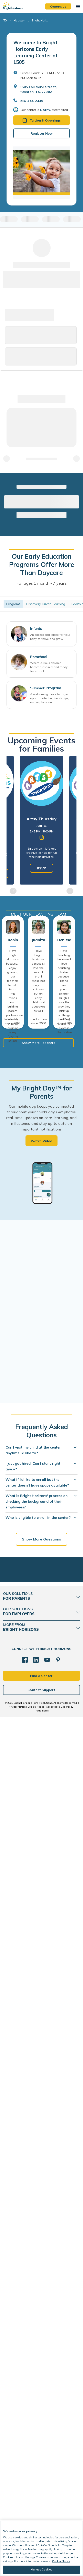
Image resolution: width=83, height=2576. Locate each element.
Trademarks (41, 1710)
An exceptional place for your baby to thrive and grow (50, 637)
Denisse (64, 940)
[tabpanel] (41, 820)
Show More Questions (41, 1539)
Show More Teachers (38, 1042)
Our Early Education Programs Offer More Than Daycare (41, 564)
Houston (19, 20)
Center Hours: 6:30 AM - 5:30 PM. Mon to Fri (42, 75)
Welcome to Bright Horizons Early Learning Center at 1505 (35, 52)
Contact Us (58, 6)
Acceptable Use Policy (59, 1706)
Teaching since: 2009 (64, 1021)
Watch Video (41, 1141)
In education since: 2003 (12, 1021)
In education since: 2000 (38, 1021)
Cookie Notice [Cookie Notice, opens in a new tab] (61, 2561)
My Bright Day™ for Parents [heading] (41, 1092)
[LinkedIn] (36, 1659)
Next (69, 891)
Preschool (38, 656)
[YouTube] (47, 1659)
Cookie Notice (36, 1706)
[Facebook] (25, 1659)
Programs (13, 604)
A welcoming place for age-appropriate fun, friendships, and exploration (49, 698)
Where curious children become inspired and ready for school (49, 667)
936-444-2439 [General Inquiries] (31, 101)
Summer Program (45, 688)
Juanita (38, 940)
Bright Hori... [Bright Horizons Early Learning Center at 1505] (40, 20)
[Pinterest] (58, 1659)
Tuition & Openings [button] (41, 120)
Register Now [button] (42, 133)
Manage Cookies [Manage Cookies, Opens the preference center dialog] (41, 2569)
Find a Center (41, 1675)
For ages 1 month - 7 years (41, 583)
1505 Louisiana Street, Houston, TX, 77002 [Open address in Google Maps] (38, 89)
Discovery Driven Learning (45, 604)
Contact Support (41, 1690)
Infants (36, 628)
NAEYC (45, 110)
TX (5, 20)
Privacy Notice (17, 1706)
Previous (13, 891)
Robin (13, 940)
